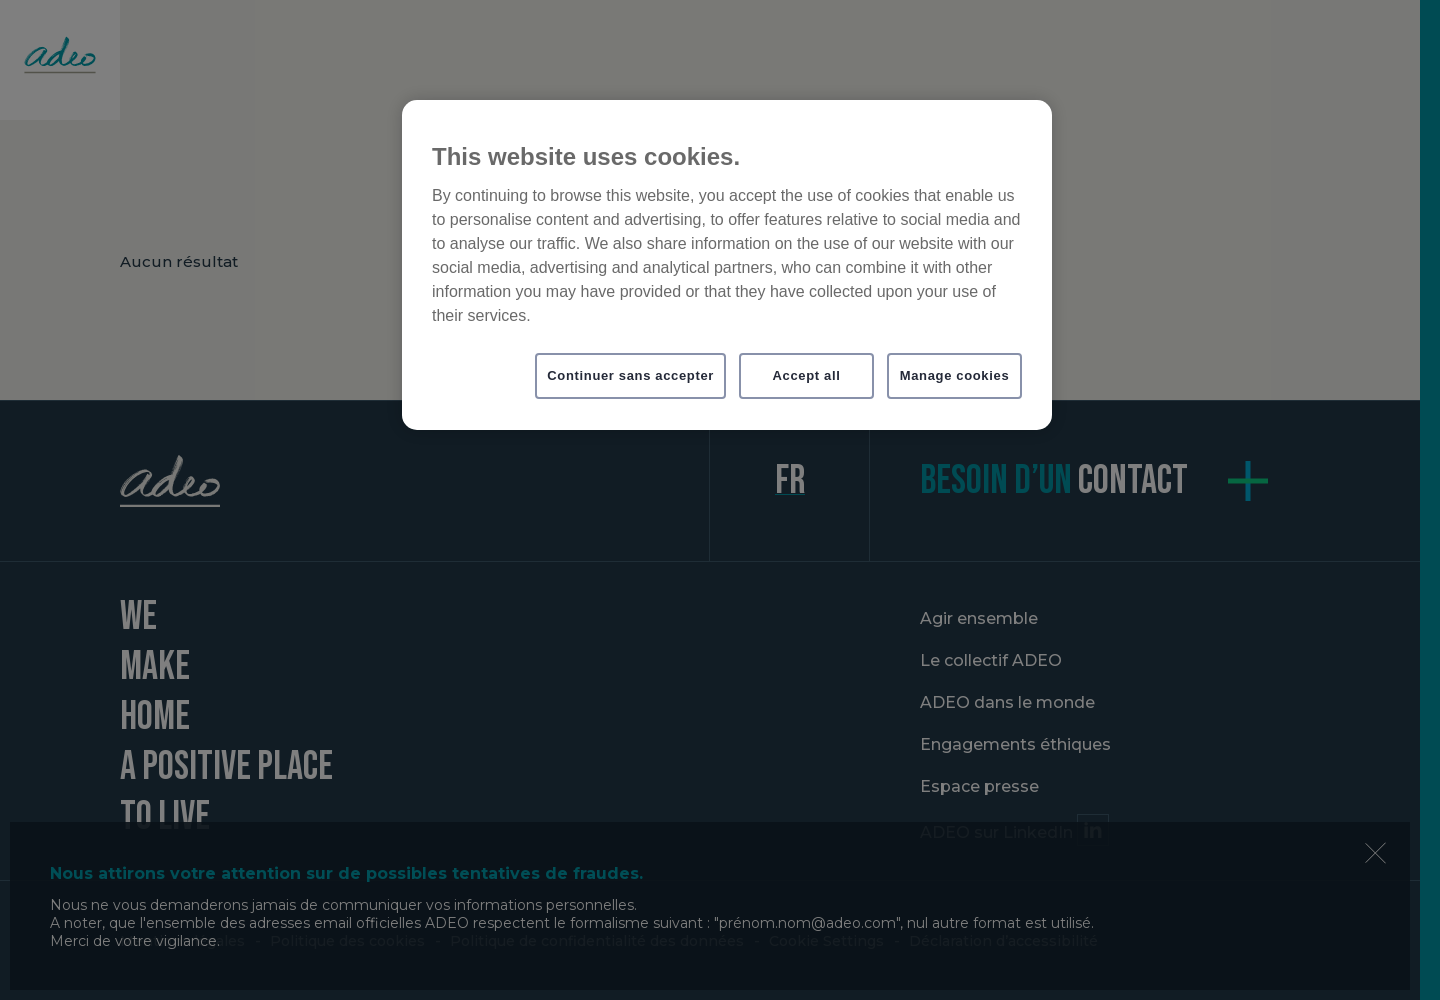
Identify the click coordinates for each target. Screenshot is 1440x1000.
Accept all (807, 375)
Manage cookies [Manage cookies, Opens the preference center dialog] (955, 375)
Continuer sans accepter (630, 375)
